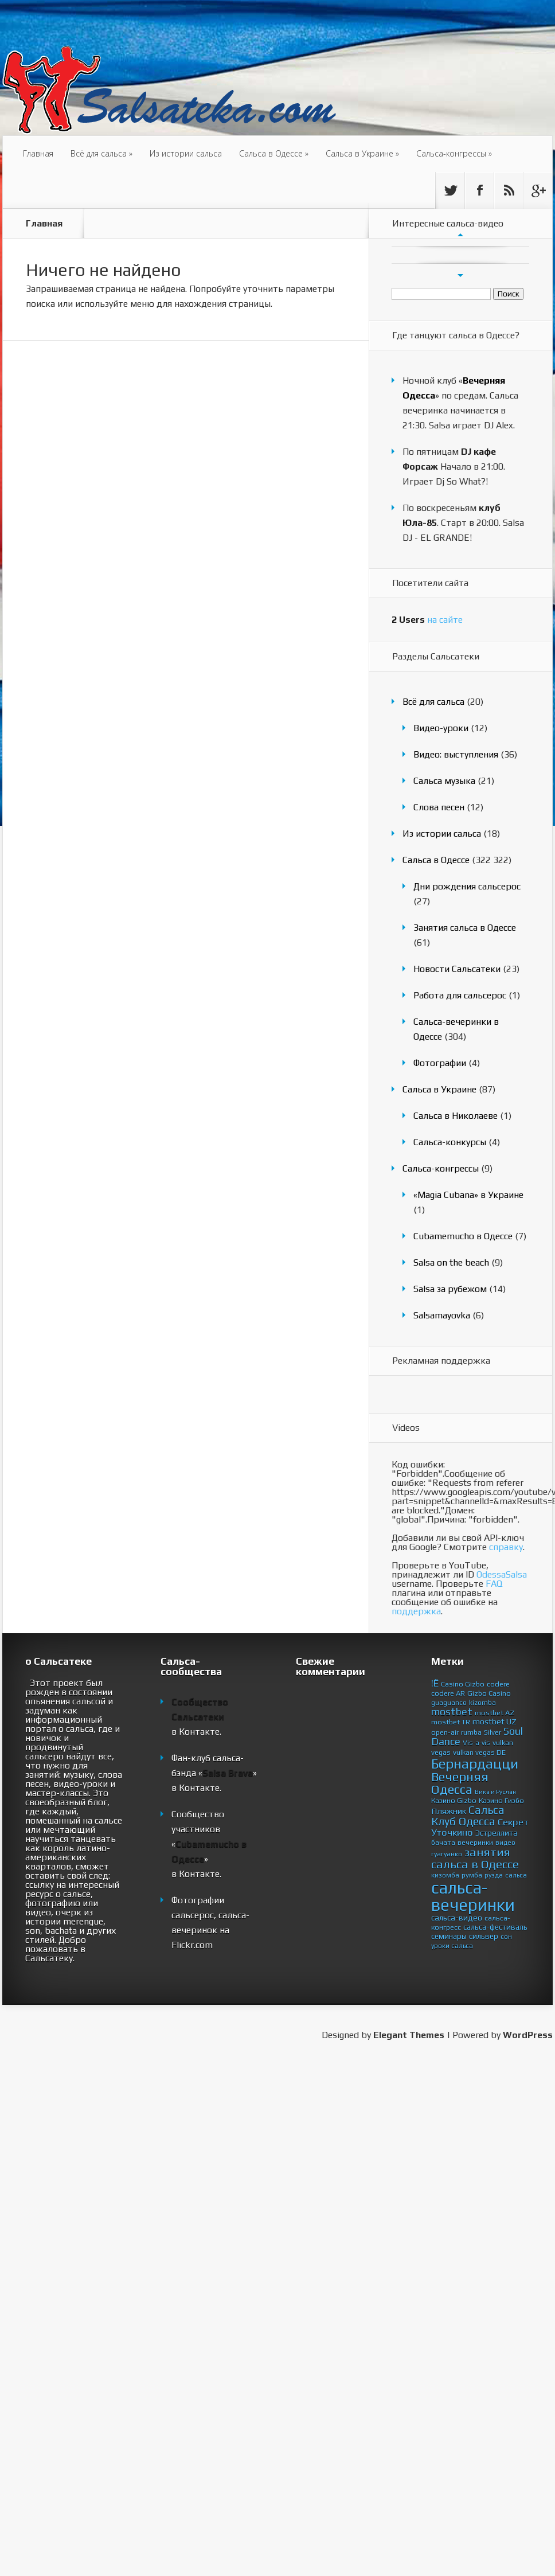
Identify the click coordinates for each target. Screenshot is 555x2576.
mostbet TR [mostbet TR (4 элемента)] (450, 1722)
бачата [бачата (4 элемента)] (443, 1842)
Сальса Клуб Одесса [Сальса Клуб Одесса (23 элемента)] (468, 1816)
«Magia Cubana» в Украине (468, 1194)
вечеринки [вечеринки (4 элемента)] (475, 1842)
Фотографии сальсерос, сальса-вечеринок (210, 1915)
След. (460, 275)
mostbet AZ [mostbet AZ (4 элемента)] (494, 1712)
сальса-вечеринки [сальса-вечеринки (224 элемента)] (473, 1896)
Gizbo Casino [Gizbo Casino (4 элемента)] (489, 1693)
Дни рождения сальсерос (467, 886)
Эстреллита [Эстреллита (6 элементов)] (496, 1832)
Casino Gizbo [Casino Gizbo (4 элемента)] (462, 1684)
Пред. (460, 234)
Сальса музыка (444, 780)
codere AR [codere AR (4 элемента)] (448, 1693)
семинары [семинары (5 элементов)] (449, 1936)
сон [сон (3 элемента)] (506, 1937)
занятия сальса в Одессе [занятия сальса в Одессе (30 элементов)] (475, 1858)
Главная (38, 153)
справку (506, 1546)
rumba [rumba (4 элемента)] (471, 1732)
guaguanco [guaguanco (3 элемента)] (449, 1703)
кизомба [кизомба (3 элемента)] (445, 1875)
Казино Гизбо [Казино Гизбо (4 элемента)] (501, 1800)
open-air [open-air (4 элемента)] (445, 1732)
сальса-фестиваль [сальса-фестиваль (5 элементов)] (495, 1926)
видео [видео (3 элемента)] (505, 1843)
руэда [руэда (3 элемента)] (493, 1875)
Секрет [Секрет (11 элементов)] (513, 1822)
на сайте (427, 619)
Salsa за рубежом (450, 1288)
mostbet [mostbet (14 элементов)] (451, 1711)
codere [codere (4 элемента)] (498, 1684)
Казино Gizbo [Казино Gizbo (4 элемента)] (453, 1800)
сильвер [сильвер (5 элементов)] (483, 1936)
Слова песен (438, 807)
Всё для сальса (101, 153)
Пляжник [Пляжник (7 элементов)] (448, 1811)
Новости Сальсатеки (457, 968)
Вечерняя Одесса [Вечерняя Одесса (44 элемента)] (459, 1783)
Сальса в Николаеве (455, 1115)
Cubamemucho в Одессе (463, 1236)
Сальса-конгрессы (454, 153)
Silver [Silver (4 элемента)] (492, 1732)
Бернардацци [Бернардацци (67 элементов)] (474, 1763)
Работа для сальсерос (459, 995)
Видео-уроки (440, 728)
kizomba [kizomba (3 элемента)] (482, 1703)
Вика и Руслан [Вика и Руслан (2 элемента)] (495, 1791)
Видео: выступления (455, 754)
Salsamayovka (441, 1315)
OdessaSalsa (501, 1574)
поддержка (416, 1611)
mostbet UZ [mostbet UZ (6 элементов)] (494, 1721)
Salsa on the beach (451, 1262)
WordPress (528, 2034)
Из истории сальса (186, 153)
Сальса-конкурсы (449, 1142)
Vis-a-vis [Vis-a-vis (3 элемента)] (476, 1743)
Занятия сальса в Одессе (464, 927)
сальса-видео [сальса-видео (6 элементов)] (456, 1917)
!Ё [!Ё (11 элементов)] (435, 1683)
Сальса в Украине (362, 153)
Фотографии (439, 1062)
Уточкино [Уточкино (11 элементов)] (452, 1832)
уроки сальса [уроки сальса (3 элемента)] (452, 1946)
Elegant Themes (408, 2034)
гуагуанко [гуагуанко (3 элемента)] (446, 1854)
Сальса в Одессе (273, 153)
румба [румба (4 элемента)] (472, 1875)
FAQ (494, 1583)
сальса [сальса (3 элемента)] (516, 1875)
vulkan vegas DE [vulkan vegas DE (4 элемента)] (479, 1752)
